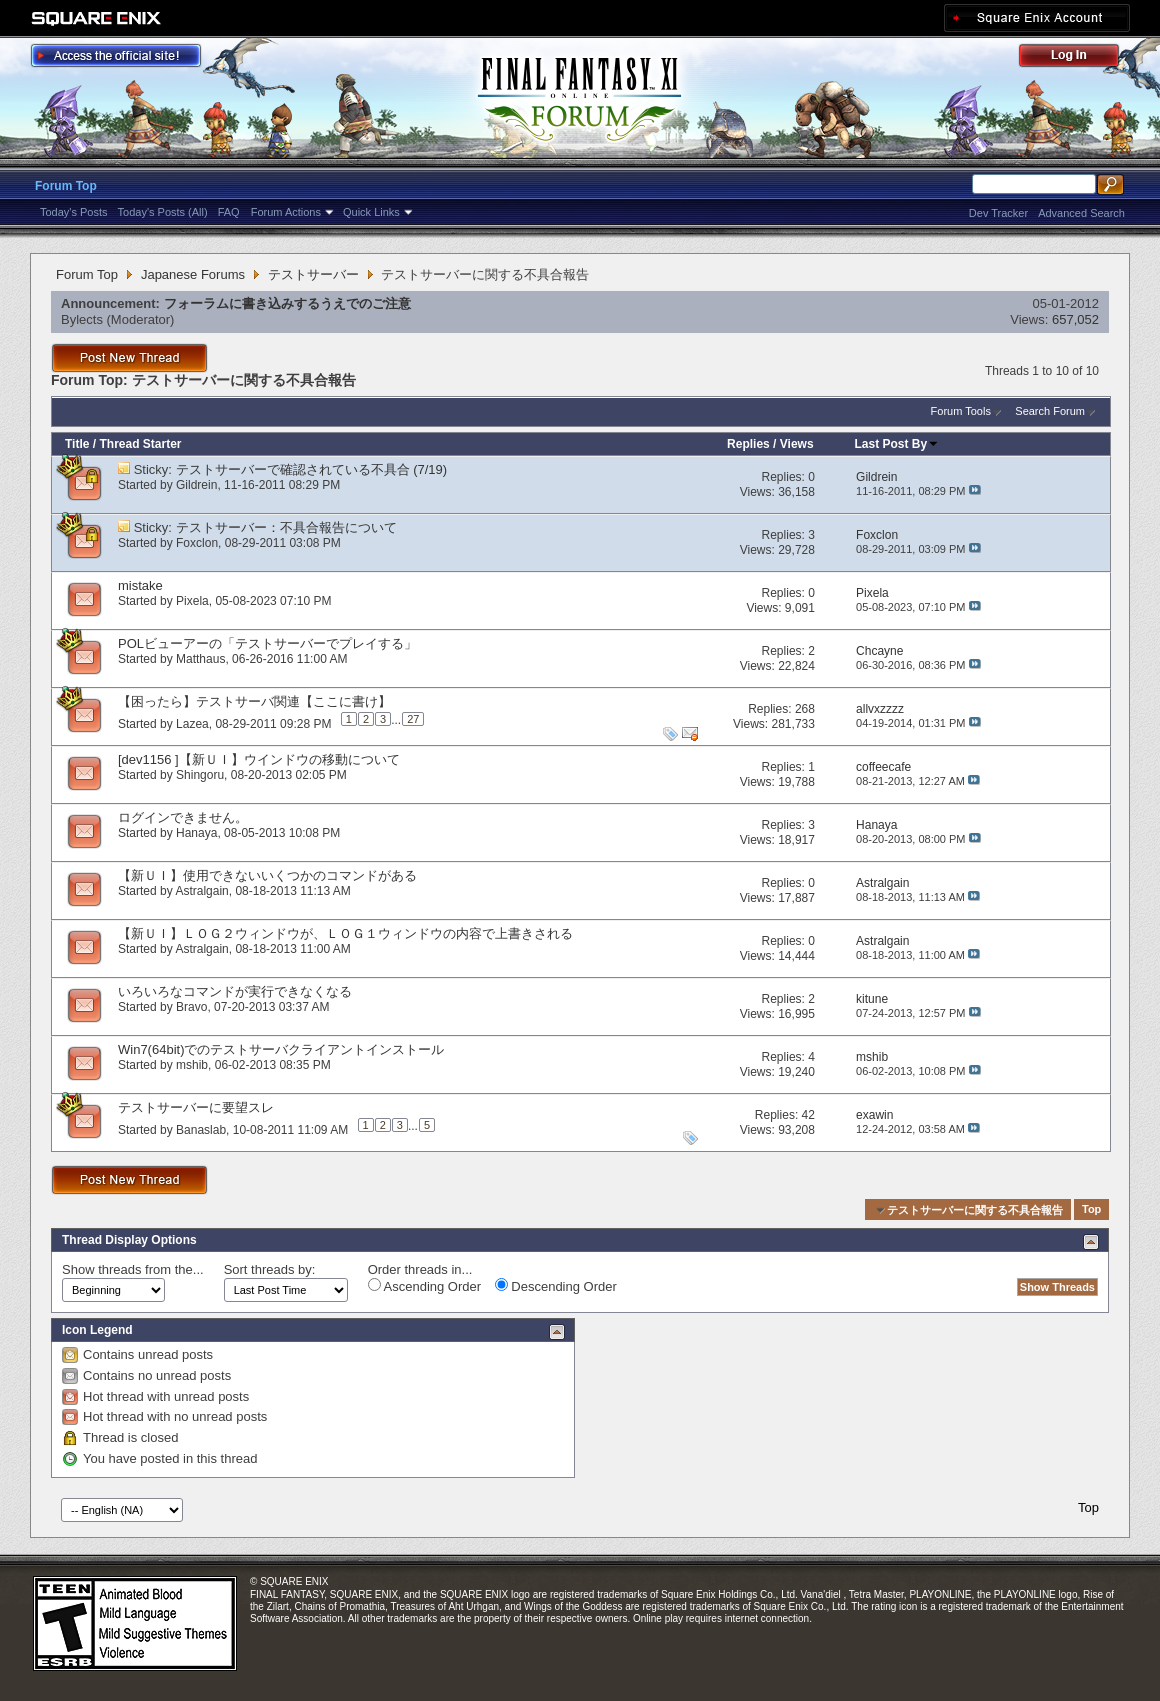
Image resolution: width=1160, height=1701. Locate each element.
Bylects (82, 319)
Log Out (1079, 58)
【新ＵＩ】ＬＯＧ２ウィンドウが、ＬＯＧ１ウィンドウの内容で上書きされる (345, 933)
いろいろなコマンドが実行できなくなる (235, 991)
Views (797, 444)
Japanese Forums (193, 274)
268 (805, 709)
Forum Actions (286, 212)
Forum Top (66, 186)
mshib (192, 1065)
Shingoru (200, 775)
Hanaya (196, 833)
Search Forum (1050, 411)
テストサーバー (313, 274)
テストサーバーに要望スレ (196, 1107)
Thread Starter (140, 444)
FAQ (229, 212)
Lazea (192, 723)
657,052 (1075, 319)
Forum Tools (961, 411)
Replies (748, 444)
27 (413, 719)
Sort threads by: (270, 1269)
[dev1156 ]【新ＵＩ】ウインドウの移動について (259, 759)
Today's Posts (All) (163, 212)
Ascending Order (424, 1286)
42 (808, 1115)
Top (1091, 1210)
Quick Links (371, 212)
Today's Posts (74, 212)
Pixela (192, 601)
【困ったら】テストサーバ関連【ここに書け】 (254, 701)
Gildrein (196, 485)
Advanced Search (1081, 213)
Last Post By (897, 444)
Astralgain (201, 891)
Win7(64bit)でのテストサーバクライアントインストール (281, 1049)
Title (77, 444)
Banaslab (201, 1129)
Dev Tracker (998, 213)
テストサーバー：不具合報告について (286, 527)
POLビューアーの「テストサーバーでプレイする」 (267, 643)
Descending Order (556, 1286)
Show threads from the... (133, 1269)
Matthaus (200, 659)
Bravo (191, 1007)
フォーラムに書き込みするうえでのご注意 (287, 303)
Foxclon (197, 543)
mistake (140, 585)
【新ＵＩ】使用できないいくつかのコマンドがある (267, 875)
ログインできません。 (183, 817)
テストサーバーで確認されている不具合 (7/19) (312, 469)
